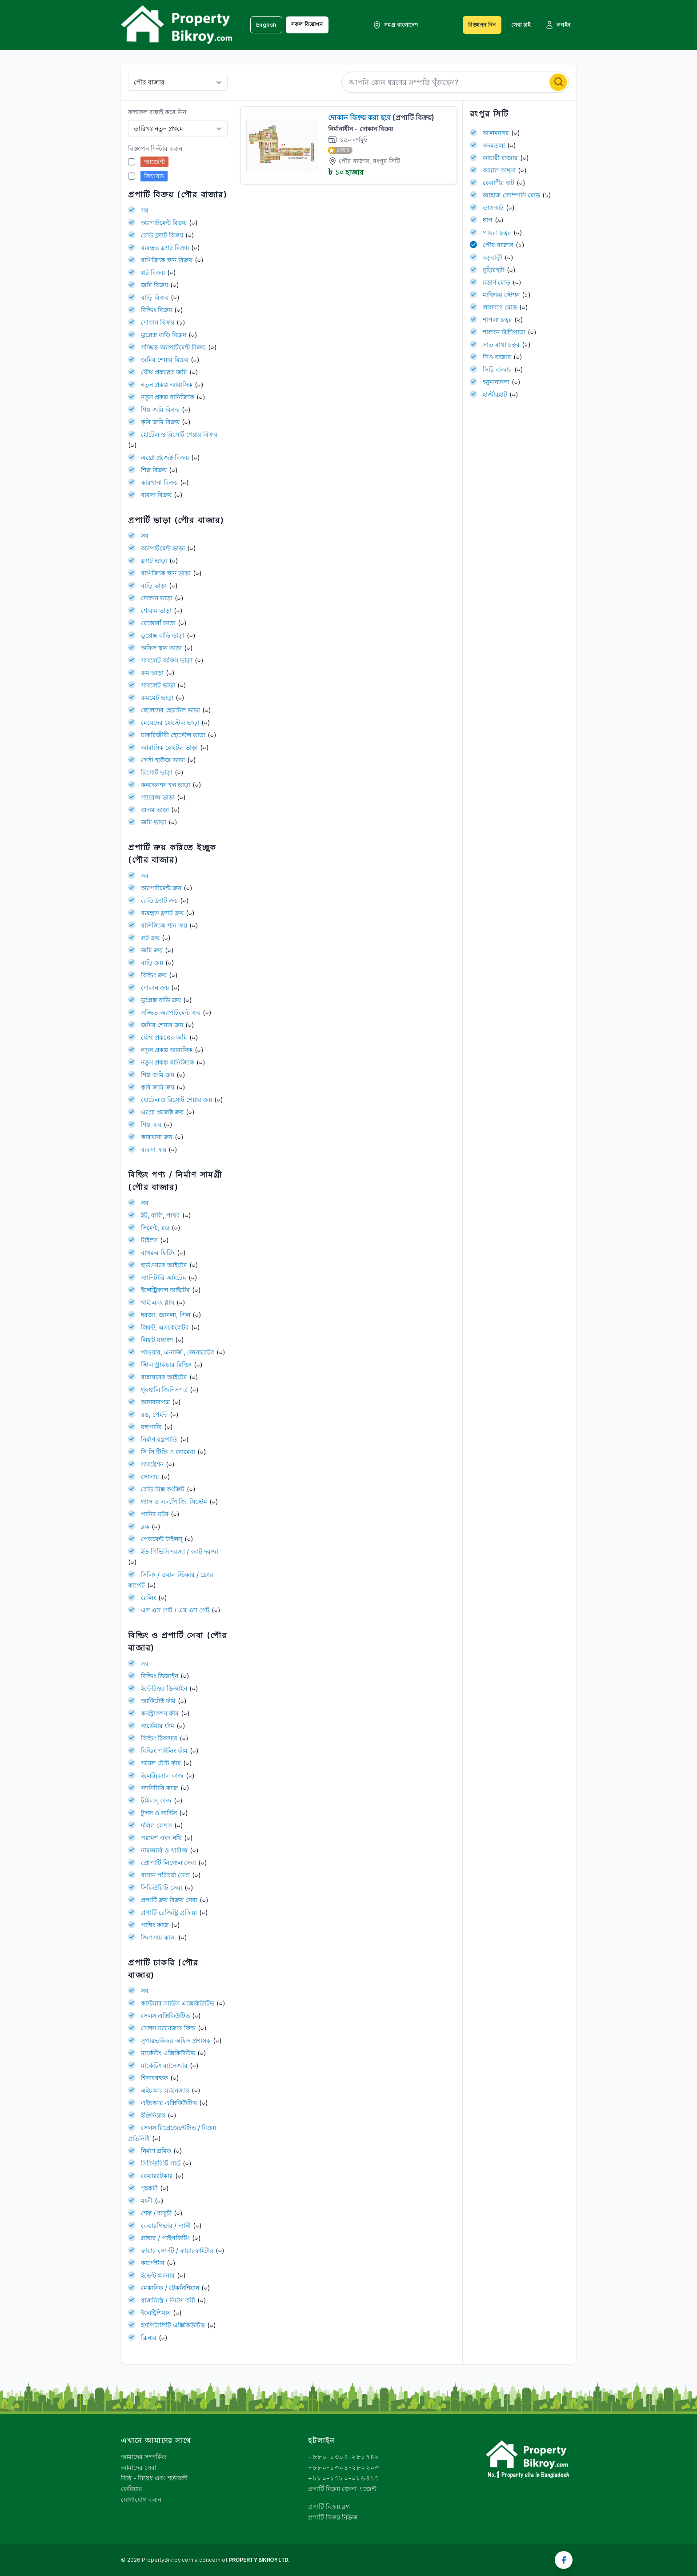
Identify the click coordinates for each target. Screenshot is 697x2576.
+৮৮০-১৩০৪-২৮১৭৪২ (343, 2456)
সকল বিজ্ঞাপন (307, 24)
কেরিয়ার (131, 2488)
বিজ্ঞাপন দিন (482, 24)
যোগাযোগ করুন (141, 2499)
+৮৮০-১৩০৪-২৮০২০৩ (343, 2467)
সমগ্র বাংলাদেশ (395, 24)
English (266, 24)
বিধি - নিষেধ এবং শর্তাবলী (154, 2478)
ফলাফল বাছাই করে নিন (157, 112)
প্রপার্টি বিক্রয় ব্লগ (329, 2506)
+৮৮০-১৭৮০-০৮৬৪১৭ (343, 2478)
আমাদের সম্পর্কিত (144, 2456)
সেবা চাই (521, 24)
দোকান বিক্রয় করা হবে (381, 117)
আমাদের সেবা (138, 2467)
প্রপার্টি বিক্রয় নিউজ (333, 2517)
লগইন (558, 24)
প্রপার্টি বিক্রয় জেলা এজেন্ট (342, 2488)
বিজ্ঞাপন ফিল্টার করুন (155, 148)
